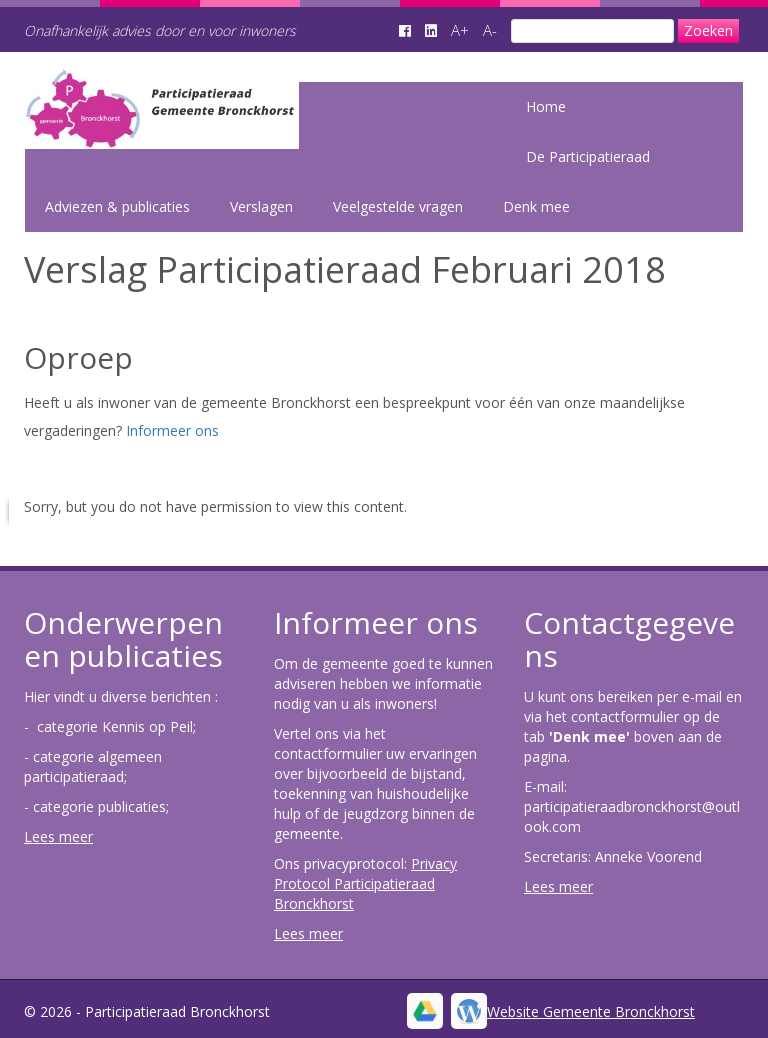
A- (490, 30)
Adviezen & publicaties (117, 206)
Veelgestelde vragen (398, 206)
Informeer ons (172, 430)
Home (546, 106)
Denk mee (536, 206)
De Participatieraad (588, 156)
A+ (460, 30)
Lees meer (58, 836)
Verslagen (261, 206)
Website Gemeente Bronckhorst (591, 1011)
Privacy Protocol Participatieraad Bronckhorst (365, 883)
